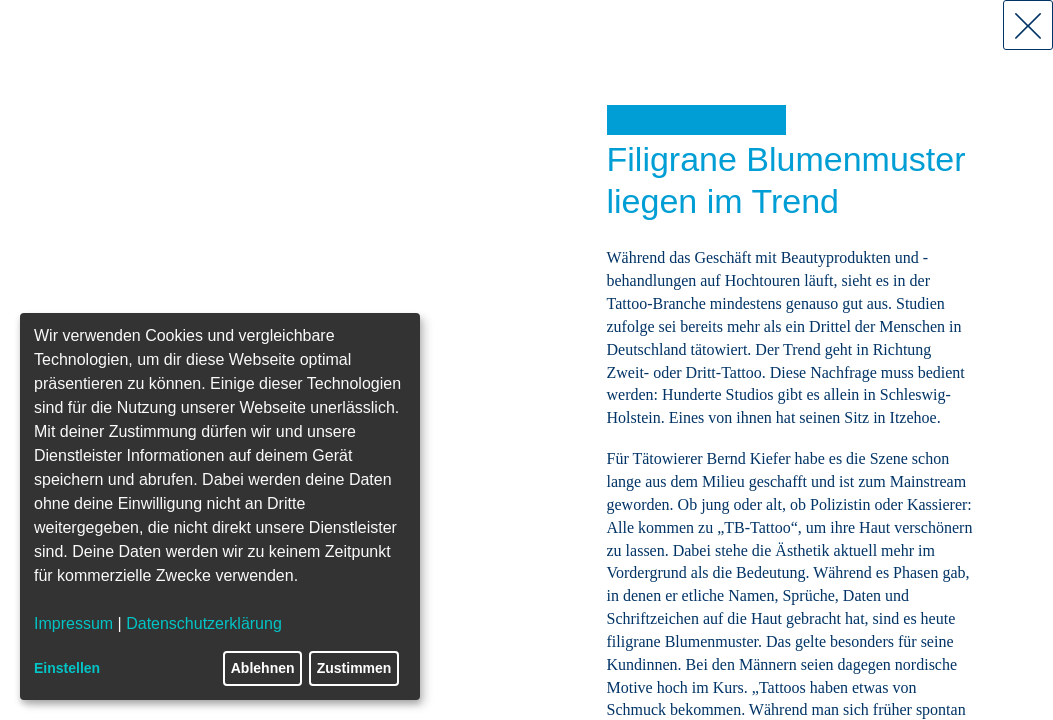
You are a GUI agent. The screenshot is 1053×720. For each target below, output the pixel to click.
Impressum (73, 623)
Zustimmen (354, 668)
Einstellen (67, 668)
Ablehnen (263, 668)
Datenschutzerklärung (204, 623)
